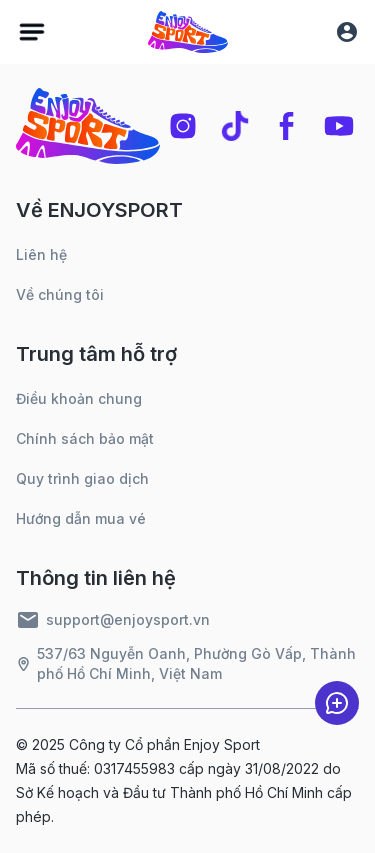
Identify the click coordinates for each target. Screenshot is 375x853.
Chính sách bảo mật (85, 438)
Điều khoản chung (79, 398)
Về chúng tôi (60, 294)
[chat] (337, 703)
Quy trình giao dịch (82, 478)
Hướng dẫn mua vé (81, 518)
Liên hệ (41, 254)
